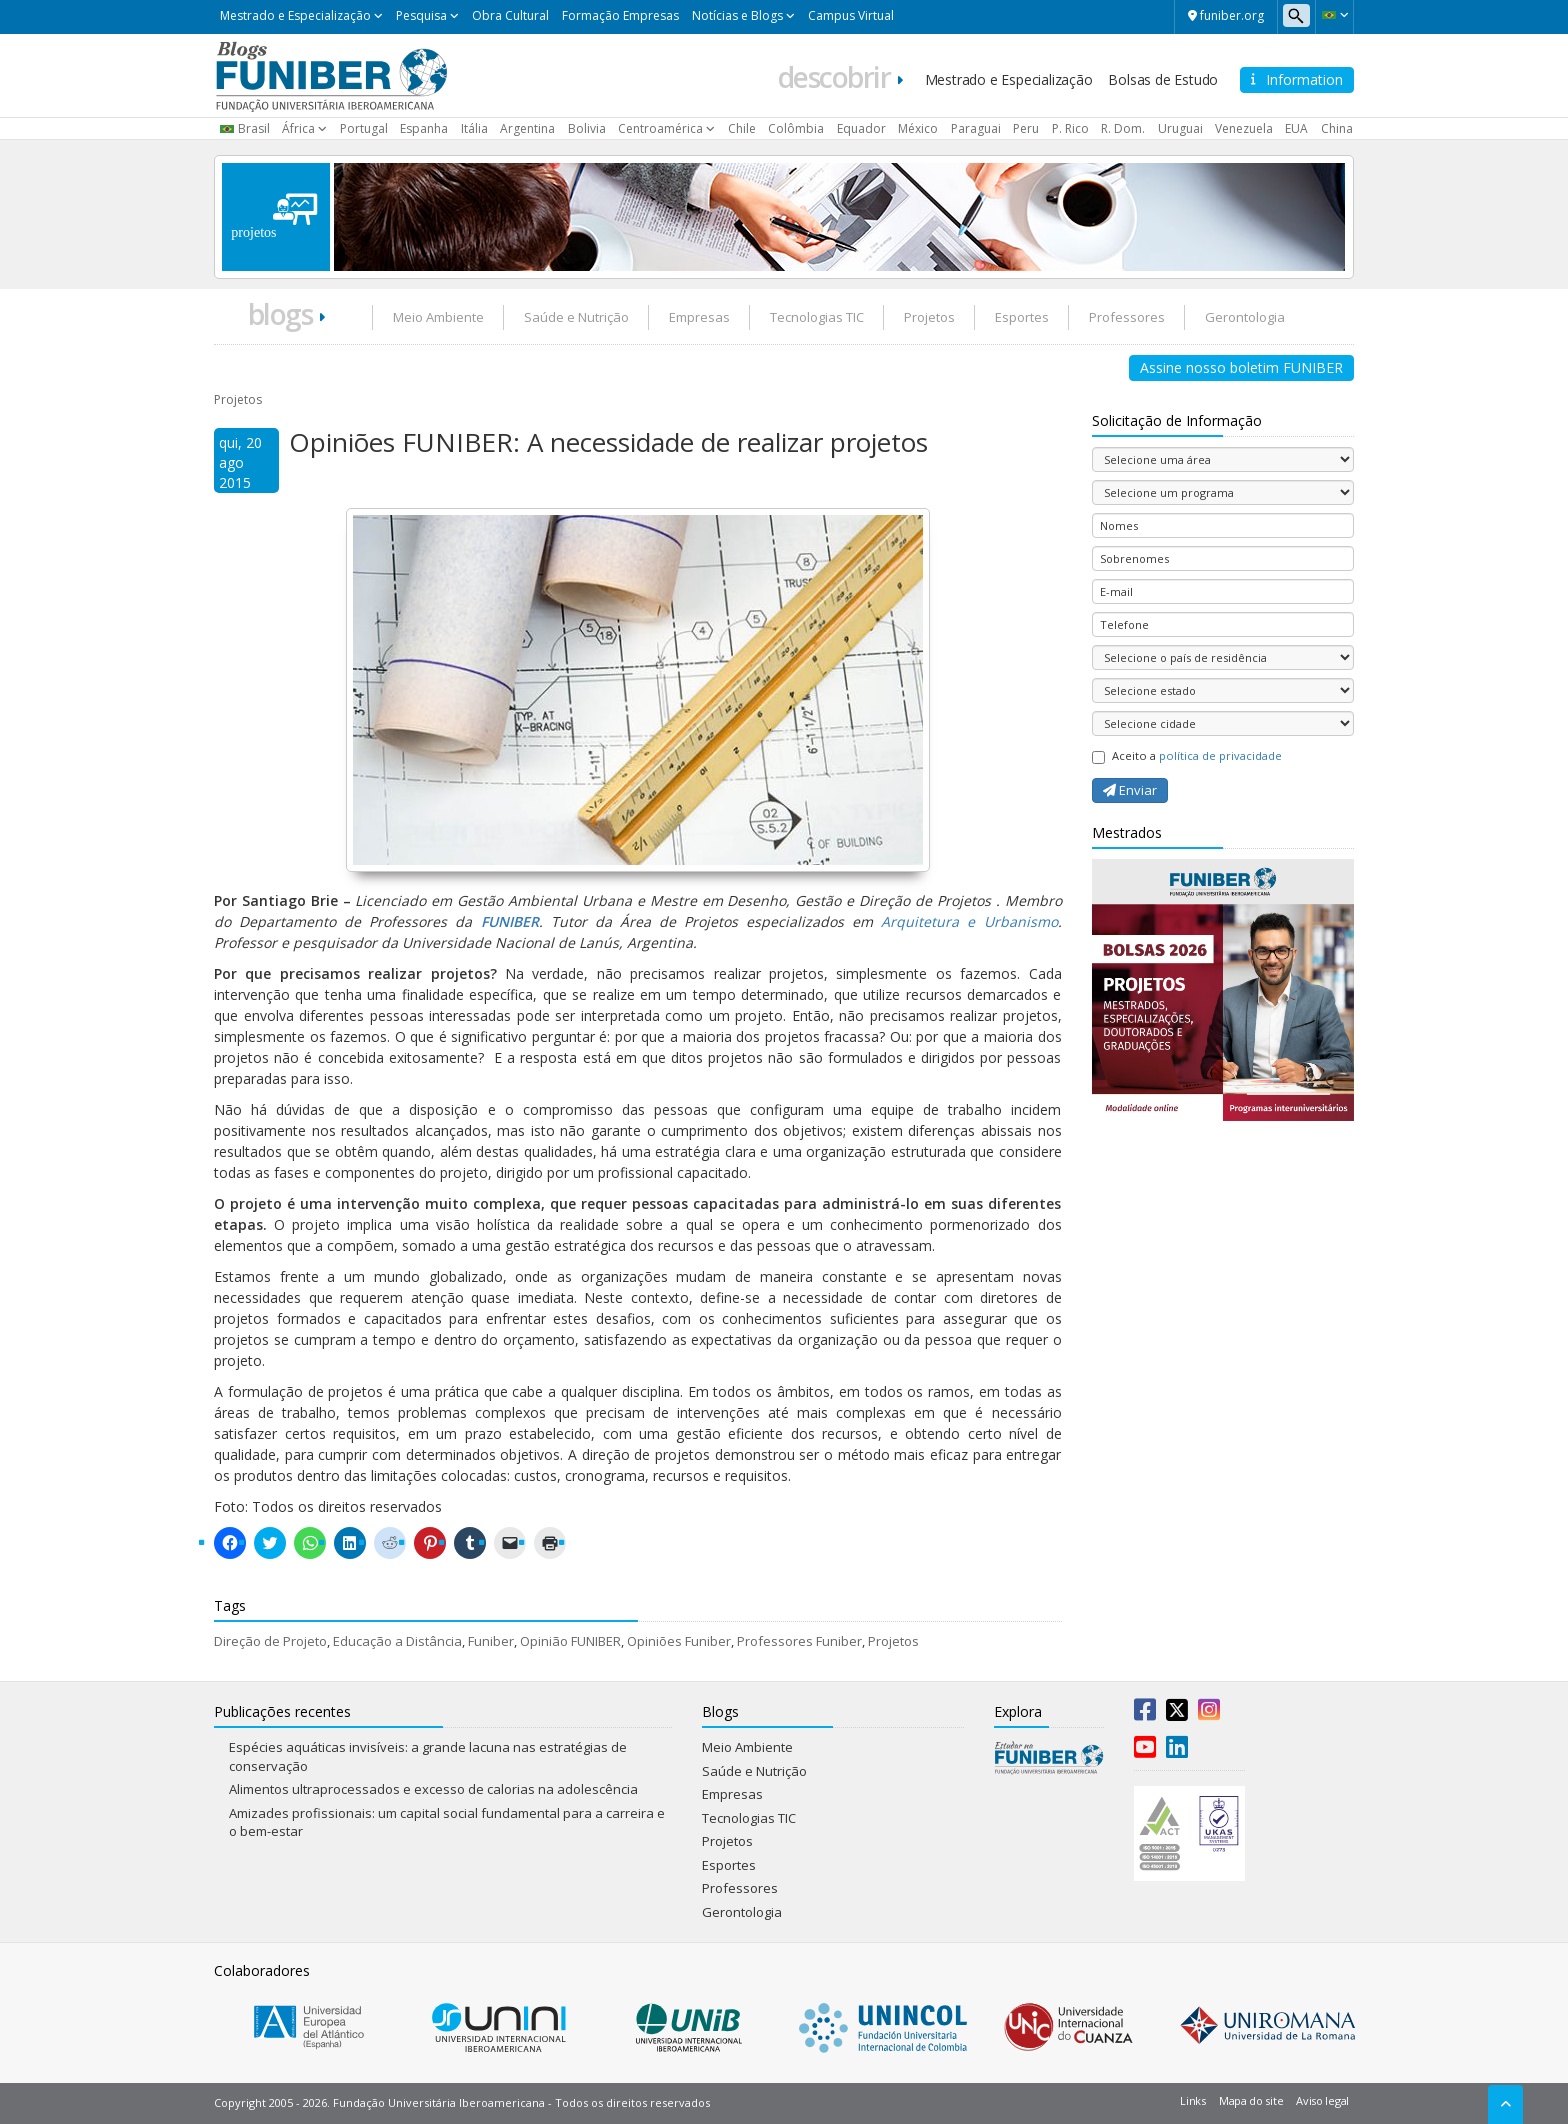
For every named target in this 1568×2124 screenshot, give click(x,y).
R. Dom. (1123, 128)
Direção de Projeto (270, 1641)
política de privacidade (1220, 755)
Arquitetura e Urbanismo (969, 921)
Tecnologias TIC (817, 317)
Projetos (929, 317)
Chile (742, 128)
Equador (861, 128)
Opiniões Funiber (679, 1641)
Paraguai (976, 128)
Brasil (254, 128)
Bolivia (587, 128)
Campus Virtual (851, 15)
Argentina (527, 128)
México (918, 128)
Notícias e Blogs (737, 15)
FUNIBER (510, 921)
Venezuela (1244, 128)
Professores (1127, 317)
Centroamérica (660, 128)
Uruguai (1180, 128)
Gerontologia (1245, 317)
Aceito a (1187, 756)
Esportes (1022, 317)
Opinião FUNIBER (570, 1641)
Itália (474, 128)
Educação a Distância (397, 1641)
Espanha (424, 128)
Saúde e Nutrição (576, 317)
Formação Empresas (620, 15)
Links (1193, 2100)
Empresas (699, 317)
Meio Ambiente (438, 317)
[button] (1334, 15)
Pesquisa (421, 15)
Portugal (364, 128)
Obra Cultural (510, 15)
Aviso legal (1322, 2100)
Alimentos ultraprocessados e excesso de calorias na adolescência (433, 1789)
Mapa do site (1251, 2100)
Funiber (491, 1641)
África (298, 128)
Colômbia (796, 128)
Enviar (1130, 790)
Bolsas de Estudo (1163, 79)
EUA (1296, 128)
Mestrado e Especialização (295, 15)
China (1337, 128)
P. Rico (1070, 128)
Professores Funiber (799, 1641)
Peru (1026, 128)
